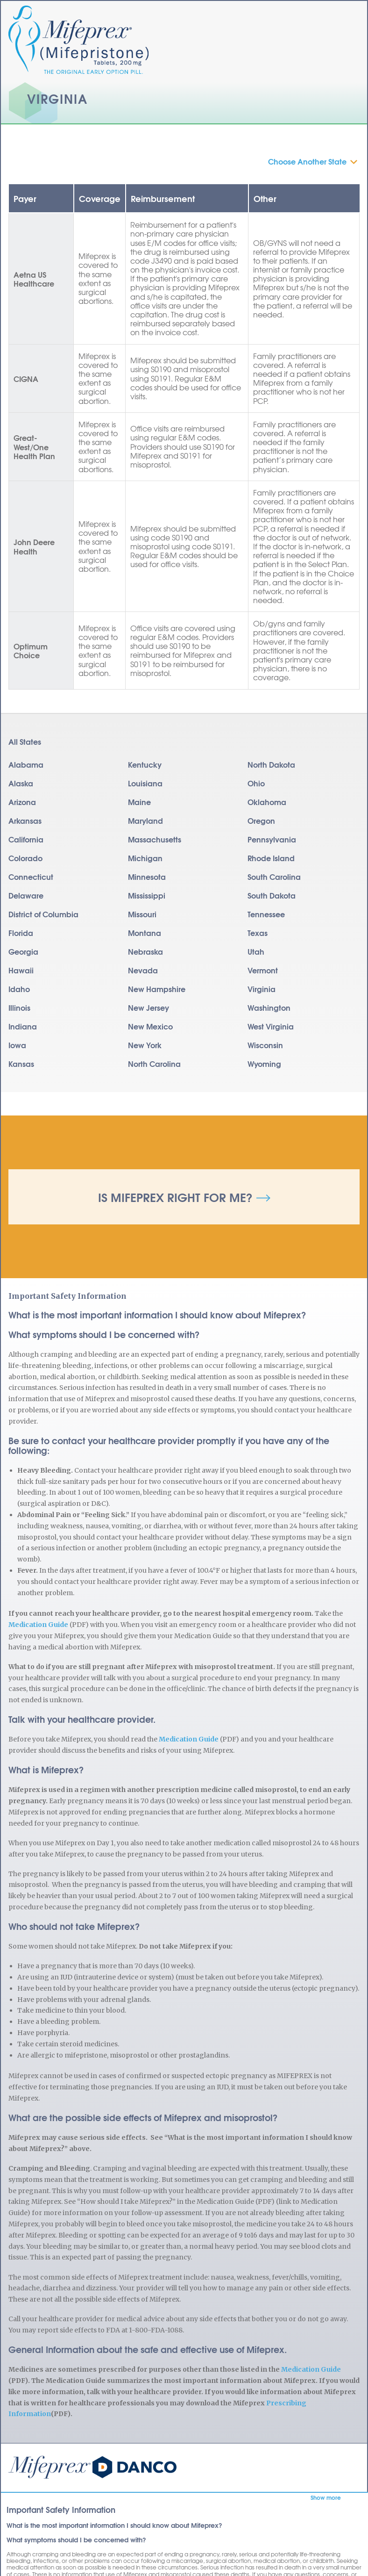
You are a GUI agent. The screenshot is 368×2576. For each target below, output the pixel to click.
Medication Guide (38, 1624)
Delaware (25, 895)
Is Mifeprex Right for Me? (175, 1196)
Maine (139, 801)
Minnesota (147, 876)
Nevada (143, 970)
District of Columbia (43, 914)
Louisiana (145, 783)
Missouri (142, 914)
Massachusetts (154, 839)
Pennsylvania (272, 839)
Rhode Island (271, 857)
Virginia (262, 988)
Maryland (145, 820)
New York (145, 1045)
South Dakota (272, 895)
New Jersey (148, 1007)
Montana (144, 932)
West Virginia (271, 1026)
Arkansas (25, 820)
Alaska (20, 783)
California (25, 839)
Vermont (263, 970)
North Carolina (154, 1063)
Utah (256, 951)
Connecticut (30, 876)
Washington (269, 1007)
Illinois (19, 1007)
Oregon (261, 820)
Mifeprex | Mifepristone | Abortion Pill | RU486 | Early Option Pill (92, 2467)
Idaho (19, 988)
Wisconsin (265, 1045)
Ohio (256, 783)
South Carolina (274, 876)
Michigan (145, 857)
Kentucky (145, 764)
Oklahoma (267, 801)
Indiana (22, 1026)
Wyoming (264, 1063)
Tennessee (266, 914)
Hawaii (21, 970)
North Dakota (271, 764)
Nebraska (145, 951)
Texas (258, 932)
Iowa (17, 1045)
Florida (20, 932)
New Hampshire (156, 988)
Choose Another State (307, 161)
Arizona (22, 801)
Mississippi (146, 895)
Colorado (25, 857)
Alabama (25, 764)
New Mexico (150, 1026)
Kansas (21, 1063)
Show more (326, 2497)
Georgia (23, 951)
